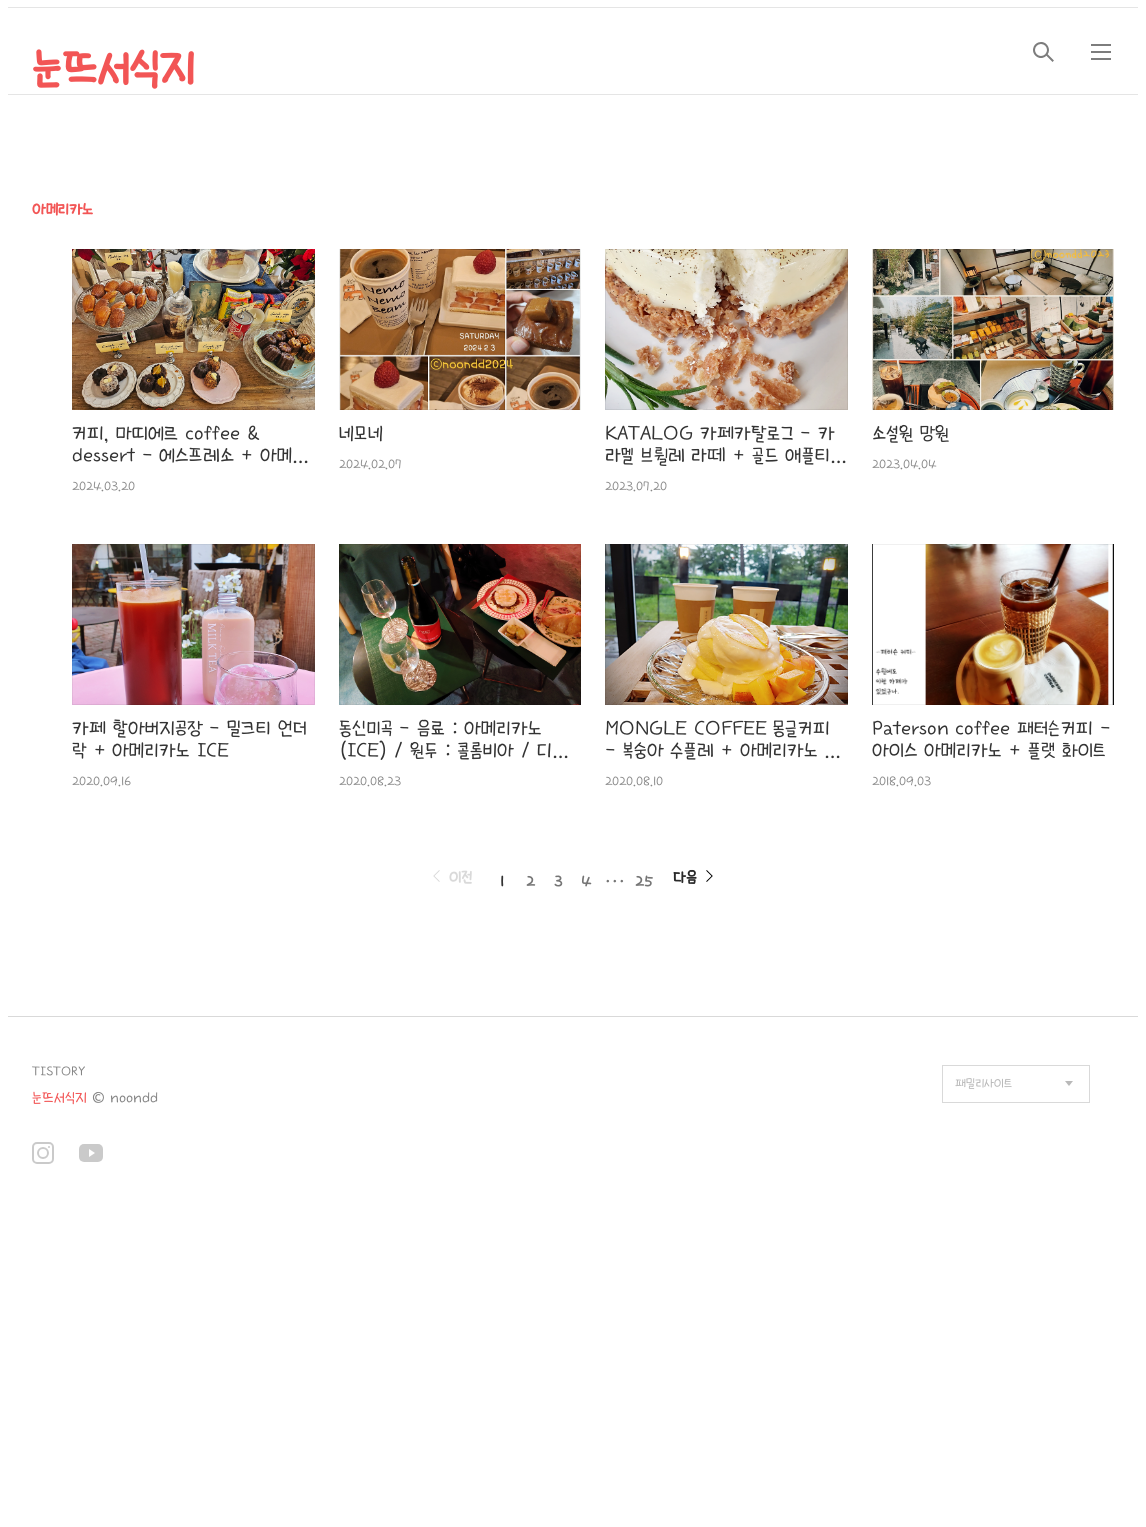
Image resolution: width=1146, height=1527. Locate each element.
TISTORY (58, 1071)
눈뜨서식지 (113, 70)
